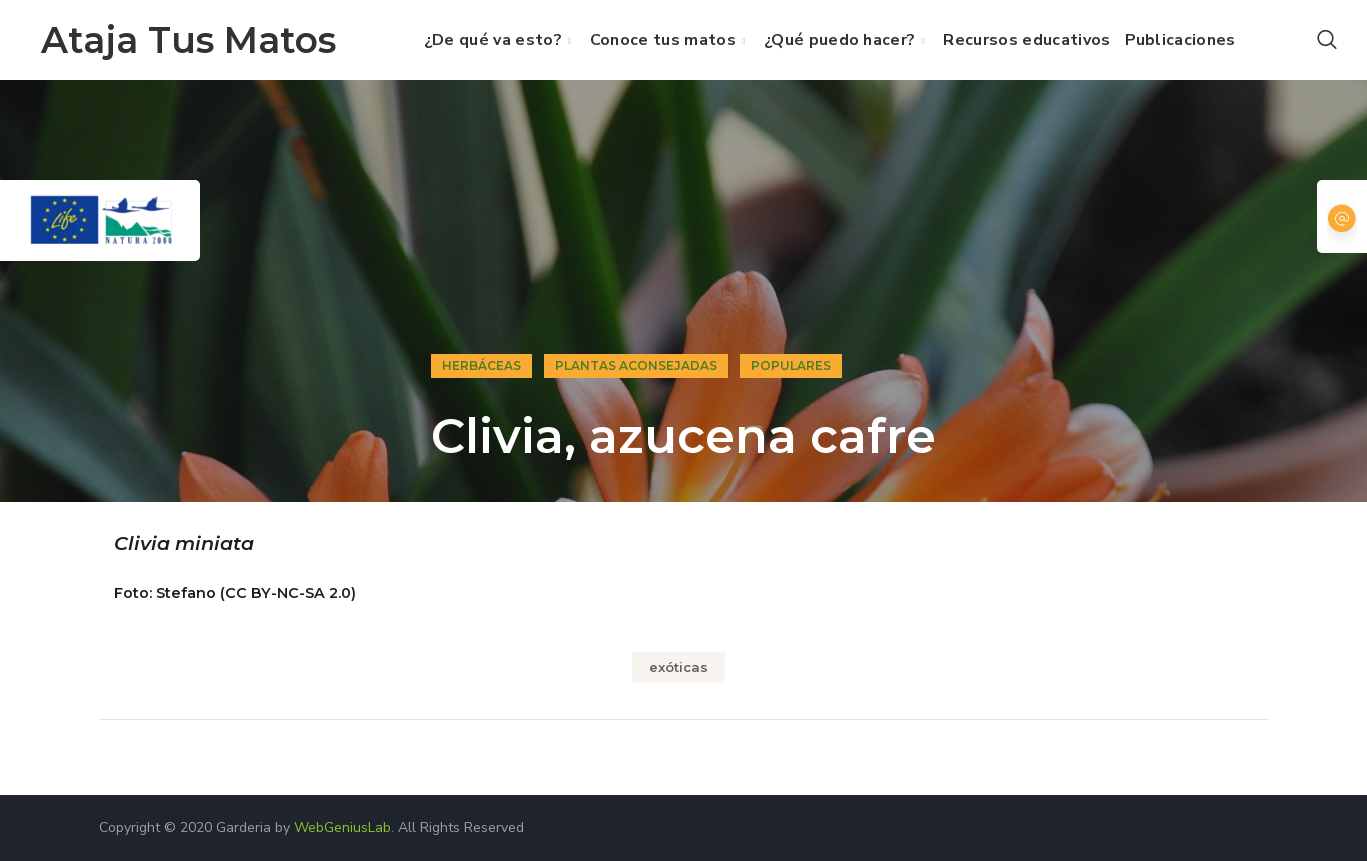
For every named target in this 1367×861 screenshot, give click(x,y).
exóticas (678, 667)
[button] (1327, 40)
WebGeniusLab (342, 827)
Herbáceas (481, 365)
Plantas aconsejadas (636, 365)
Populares (791, 365)
